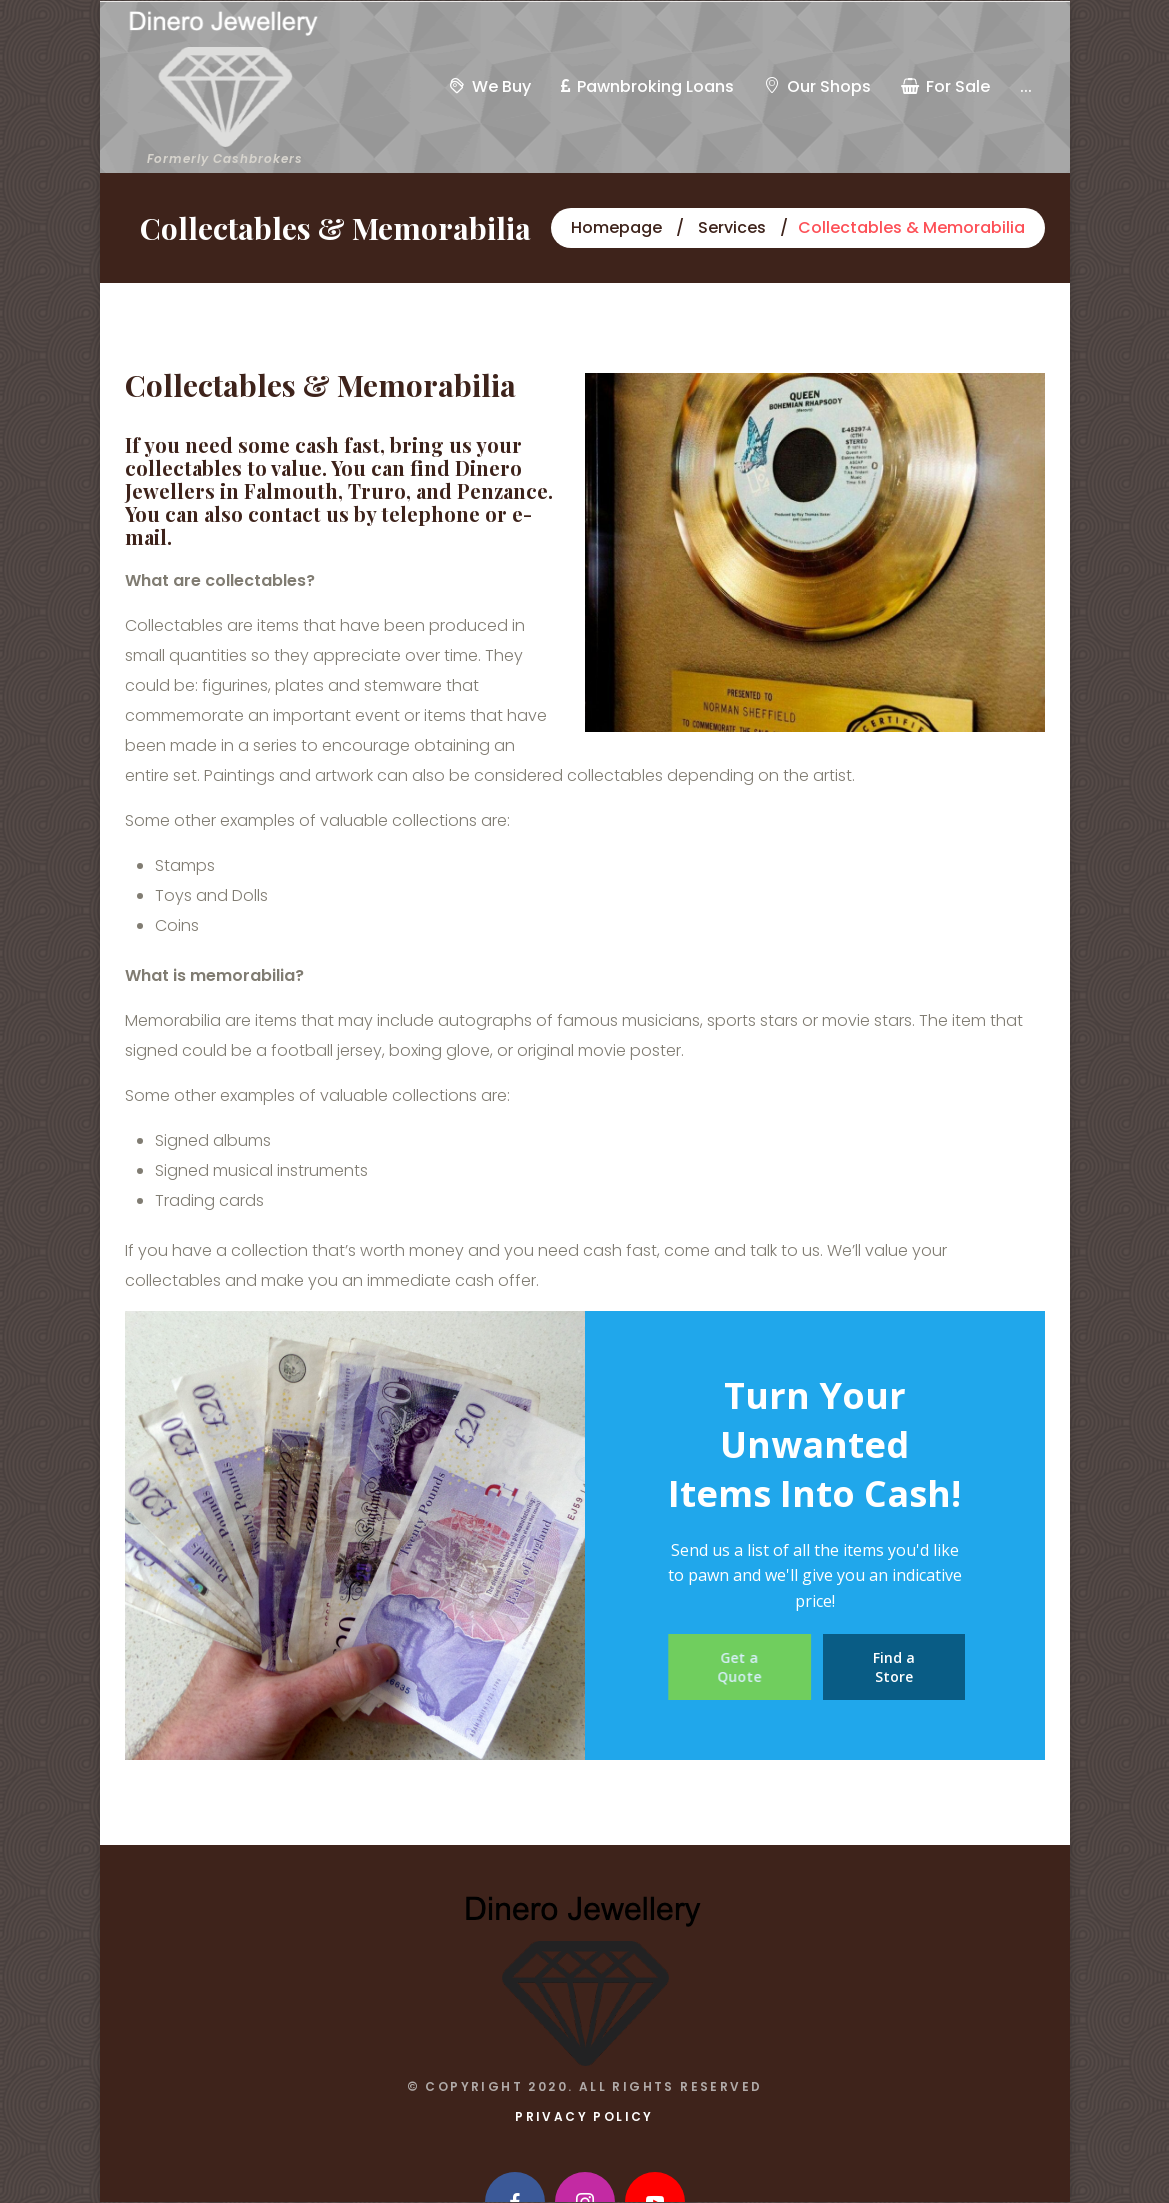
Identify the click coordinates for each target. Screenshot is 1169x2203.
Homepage (616, 227)
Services (732, 227)
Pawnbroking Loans (647, 86)
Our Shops (817, 86)
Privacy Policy (584, 2116)
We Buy (490, 86)
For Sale (945, 86)
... (1026, 86)
